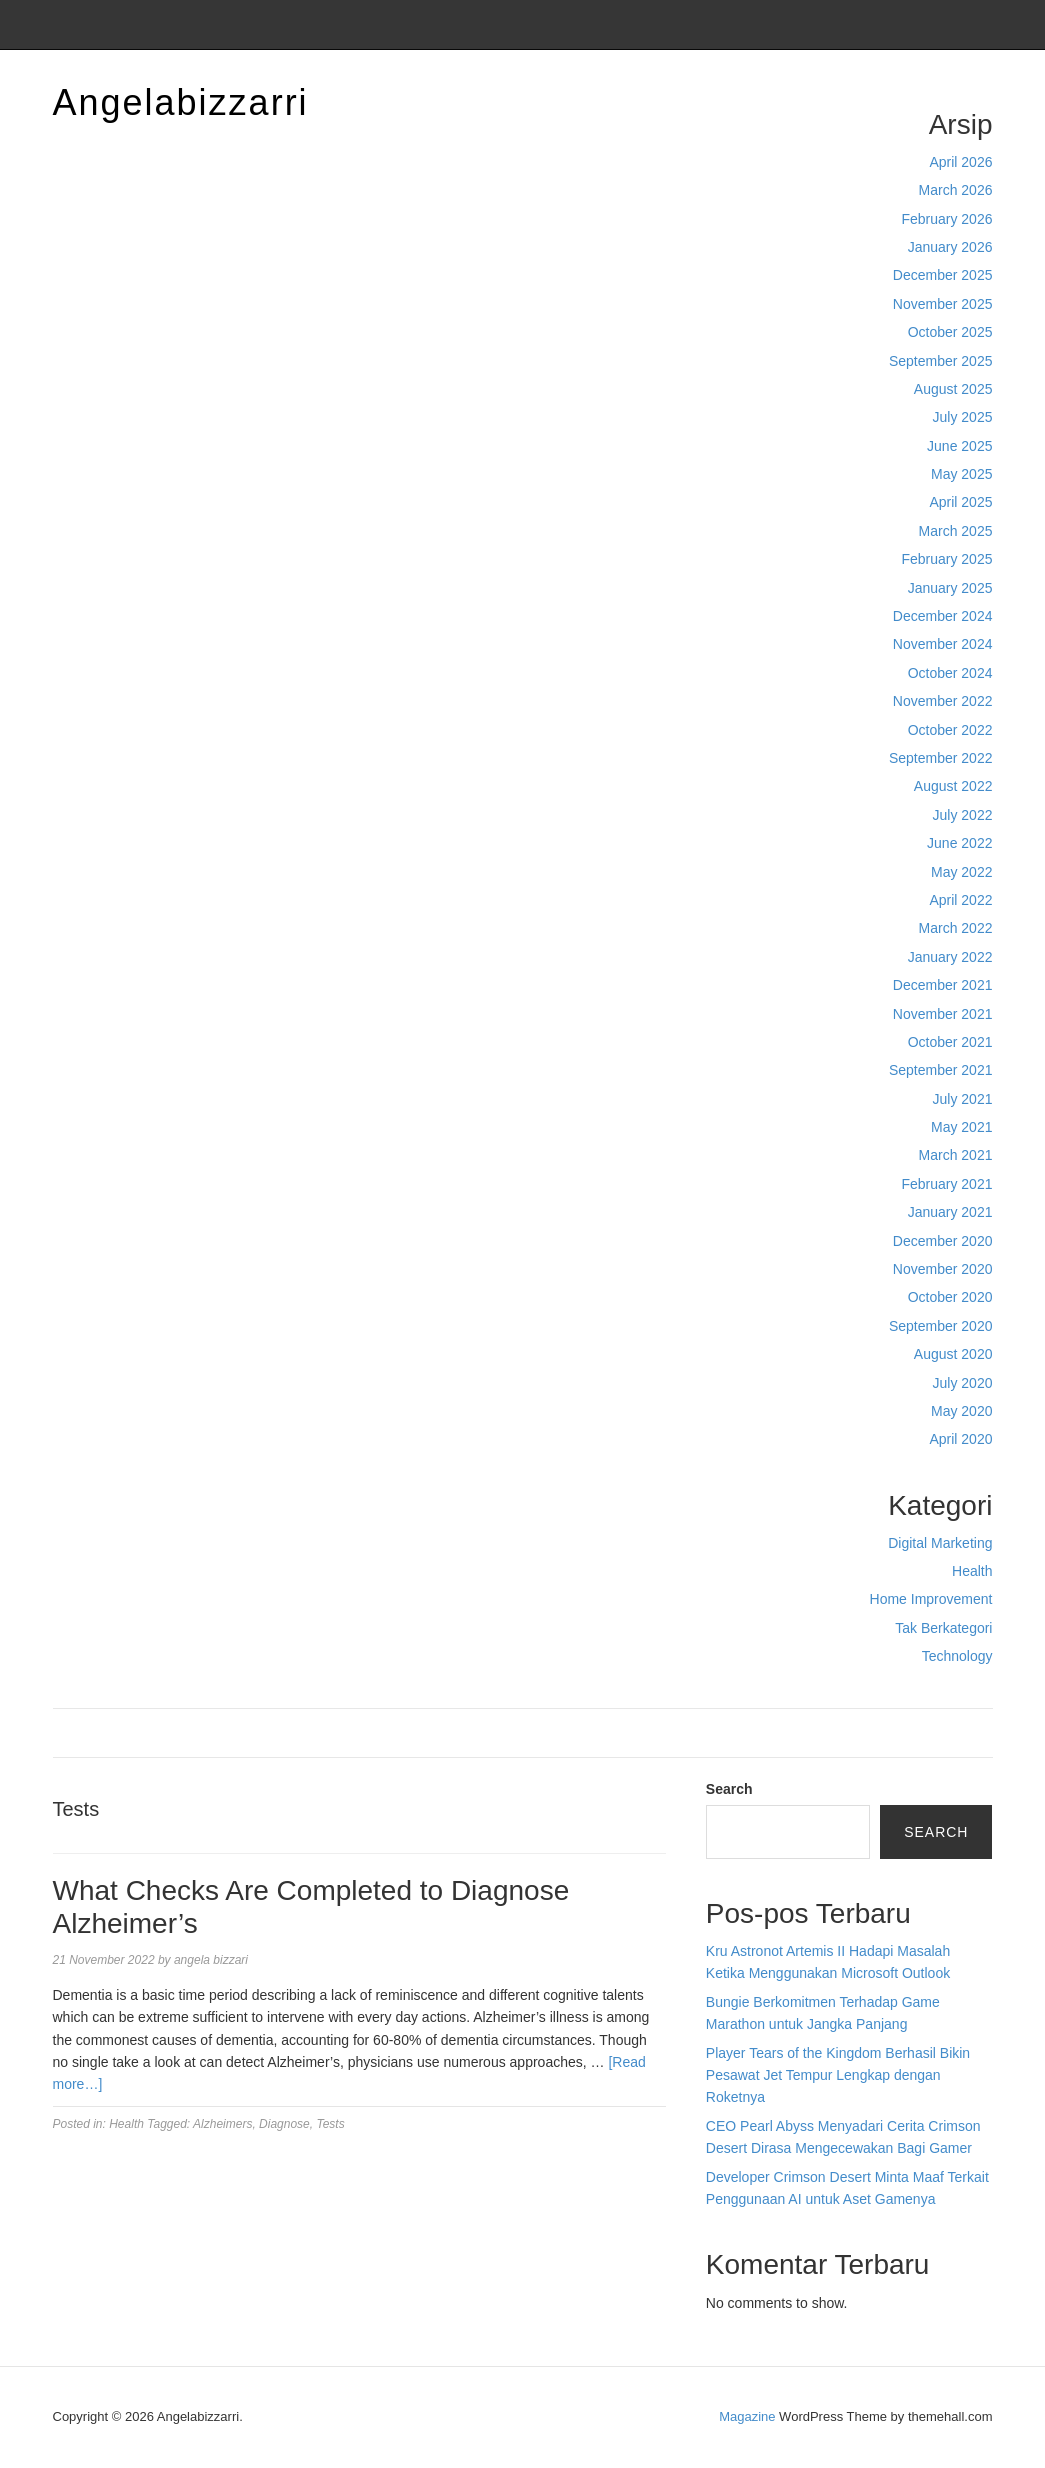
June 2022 (959, 843)
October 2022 (950, 730)
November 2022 (943, 701)
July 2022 (963, 815)
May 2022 (961, 872)
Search (729, 1789)
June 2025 (959, 446)
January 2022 (950, 957)
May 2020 (961, 1411)
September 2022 (941, 758)
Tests (330, 2124)
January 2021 (950, 1212)
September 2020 (941, 1326)
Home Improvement (931, 1599)
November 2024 (943, 644)
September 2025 (941, 361)
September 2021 (941, 1070)
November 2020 (943, 1269)
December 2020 (943, 1241)
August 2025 (953, 389)
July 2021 (963, 1099)
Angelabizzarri (181, 102)
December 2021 (943, 985)
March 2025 (956, 531)
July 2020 (963, 1383)
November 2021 (943, 1014)
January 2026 (950, 247)
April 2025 (960, 502)
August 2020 (953, 1354)
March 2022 (956, 928)
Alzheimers (222, 2124)
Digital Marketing (940, 1543)
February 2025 (946, 559)
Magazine (747, 2416)
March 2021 (956, 1155)
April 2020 (960, 1439)
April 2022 (960, 900)
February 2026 (946, 219)
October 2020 (950, 1297)
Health (972, 1571)
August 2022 (953, 786)
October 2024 (950, 673)
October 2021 (950, 1042)
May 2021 (961, 1127)
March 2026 (956, 190)
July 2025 (963, 417)
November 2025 (943, 304)
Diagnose (284, 2124)
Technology (957, 1656)
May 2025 (961, 474)
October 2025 (950, 332)
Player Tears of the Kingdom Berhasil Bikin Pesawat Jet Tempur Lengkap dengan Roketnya (838, 2075)
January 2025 (950, 588)
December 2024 (943, 616)
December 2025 (943, 275)
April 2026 (960, 162)
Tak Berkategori (943, 1628)
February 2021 (946, 1184)
